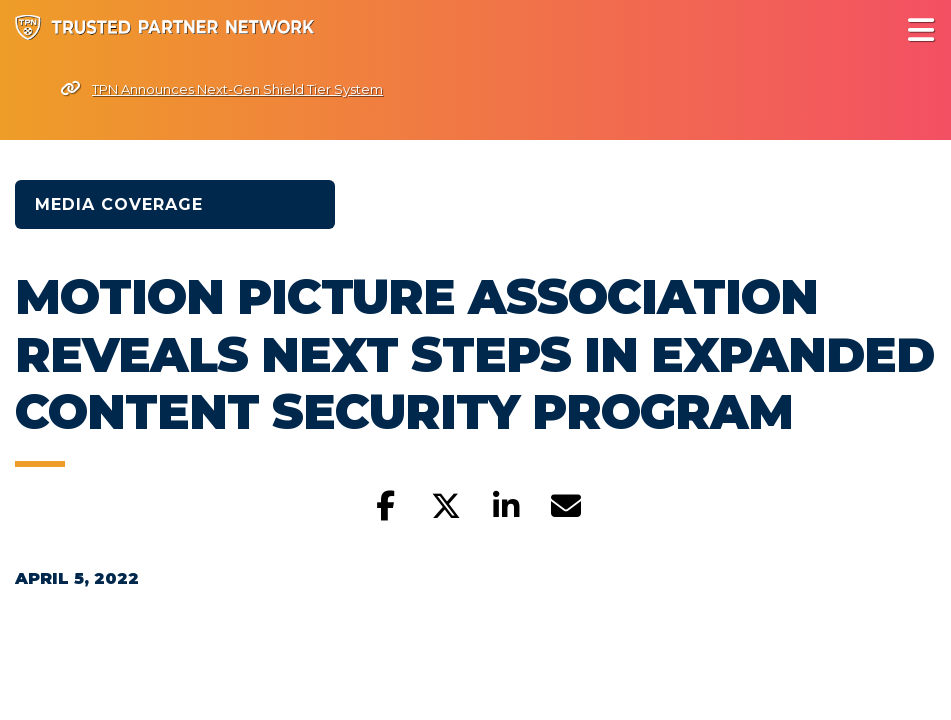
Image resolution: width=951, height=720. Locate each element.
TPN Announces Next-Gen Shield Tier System (221, 89)
